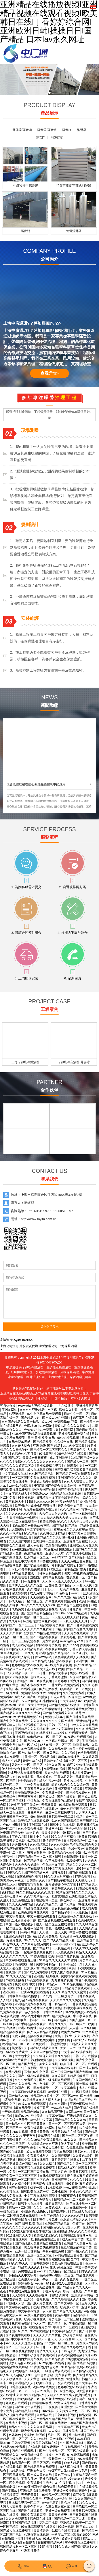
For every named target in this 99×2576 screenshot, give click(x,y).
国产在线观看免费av (37, 2327)
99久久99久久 (19, 2263)
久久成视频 (82, 2036)
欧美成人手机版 (29, 2279)
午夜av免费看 (66, 1501)
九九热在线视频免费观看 (40, 1509)
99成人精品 (58, 1697)
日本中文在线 (39, 1836)
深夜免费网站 (73, 2335)
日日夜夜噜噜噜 (17, 1577)
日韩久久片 (83, 2151)
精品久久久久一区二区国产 (67, 2024)
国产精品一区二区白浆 (70, 2518)
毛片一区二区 (57, 2435)
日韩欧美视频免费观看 (16, 1489)
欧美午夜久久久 (62, 1888)
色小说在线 (32, 2012)
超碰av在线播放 (69, 1757)
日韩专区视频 (21, 2443)
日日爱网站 (35, 1812)
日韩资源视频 (30, 1581)
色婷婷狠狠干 (82, 2315)
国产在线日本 (11, 1988)
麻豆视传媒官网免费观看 (40, 1621)
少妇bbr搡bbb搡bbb (35, 2211)
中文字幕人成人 (17, 1493)
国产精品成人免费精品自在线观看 (38, 2243)
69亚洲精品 (17, 1414)
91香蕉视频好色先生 (44, 2367)
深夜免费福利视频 (29, 1876)
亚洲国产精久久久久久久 (75, 1477)
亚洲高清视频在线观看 (34, 1912)
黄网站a (41, 1964)
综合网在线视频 (41, 2518)
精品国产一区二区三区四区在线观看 (37, 2463)
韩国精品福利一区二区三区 (19, 2546)
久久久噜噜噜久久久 (65, 2299)
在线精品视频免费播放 (44, 2447)
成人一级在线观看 (13, 1812)
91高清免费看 (10, 1653)
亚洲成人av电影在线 (58, 2498)
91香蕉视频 (38, 1956)
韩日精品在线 (58, 2004)
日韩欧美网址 (60, 2211)
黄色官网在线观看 (34, 1749)
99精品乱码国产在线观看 (26, 1868)
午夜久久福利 (9, 1605)
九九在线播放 (64, 1406)
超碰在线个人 (32, 1769)
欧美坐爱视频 (45, 2287)
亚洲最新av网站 (82, 2295)
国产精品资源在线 (81, 1769)
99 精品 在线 (71, 1832)
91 (85, 1852)
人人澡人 (54, 2431)
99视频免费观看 (77, 2359)
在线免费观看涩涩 (52, 2175)
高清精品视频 (34, 1553)
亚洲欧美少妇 (15, 1936)
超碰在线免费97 (11, 2068)
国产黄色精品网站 (37, 1872)
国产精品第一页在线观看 (73, 1473)
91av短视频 (20, 2131)
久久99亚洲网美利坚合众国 (37, 2486)
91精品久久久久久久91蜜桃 (58, 1960)
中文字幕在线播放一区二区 (61, 1741)
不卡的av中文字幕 (37, 2072)
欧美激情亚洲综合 (27, 1792)
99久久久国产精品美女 (70, 1597)
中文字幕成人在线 (14, 1473)
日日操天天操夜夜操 (14, 1677)
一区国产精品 (9, 2526)
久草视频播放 (55, 1860)
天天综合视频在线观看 (49, 2183)
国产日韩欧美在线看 (80, 1717)
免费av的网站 (11, 2498)
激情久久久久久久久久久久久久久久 (40, 1461)
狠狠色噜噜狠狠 (53, 2379)
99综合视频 (66, 2526)
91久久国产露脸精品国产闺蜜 (72, 1820)
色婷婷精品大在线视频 (28, 1665)
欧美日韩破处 (88, 1601)
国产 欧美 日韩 (47, 2391)
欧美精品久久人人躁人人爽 (42, 2100)
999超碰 (72, 2183)
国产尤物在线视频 (62, 2439)
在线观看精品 (88, 2486)
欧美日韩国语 (88, 1836)
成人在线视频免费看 (53, 2028)
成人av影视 (35, 1545)
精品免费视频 (61, 2016)
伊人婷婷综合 (11, 1769)
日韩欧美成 (70, 2431)
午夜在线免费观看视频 (24, 2291)
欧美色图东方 (34, 2506)
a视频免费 (55, 2187)
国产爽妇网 (90, 1681)
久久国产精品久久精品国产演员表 (50, 2419)
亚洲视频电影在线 (76, 1541)
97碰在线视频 (10, 2016)
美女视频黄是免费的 (65, 1908)
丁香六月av (29, 2478)
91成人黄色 (51, 2538)
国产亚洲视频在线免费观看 (57, 1920)
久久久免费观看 (17, 2518)
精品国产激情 (30, 2112)
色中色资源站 (44, 2375)
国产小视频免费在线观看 (17, 2415)
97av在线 (49, 2267)
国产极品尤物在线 (37, 1565)
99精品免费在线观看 (76, 1988)
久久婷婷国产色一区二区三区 (76, 2411)
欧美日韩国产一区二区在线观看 (28, 2088)
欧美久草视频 (70, 1589)
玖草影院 (84, 2048)
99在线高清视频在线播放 (38, 2526)
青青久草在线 (32, 1761)
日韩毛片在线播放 (31, 2203)
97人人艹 (39, 2323)
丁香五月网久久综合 (38, 1788)
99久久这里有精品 (64, 1836)
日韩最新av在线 (41, 2403)
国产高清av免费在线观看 (59, 2399)
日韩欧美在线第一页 (35, 2191)
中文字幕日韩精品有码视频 (28, 2092)
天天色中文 (23, 2056)
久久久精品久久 (47, 1904)
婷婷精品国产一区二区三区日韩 (40, 1856)
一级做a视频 (10, 2112)
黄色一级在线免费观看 (61, 1928)
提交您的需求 (49, 1326)
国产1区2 (14, 1457)
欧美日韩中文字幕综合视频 (74, 2008)
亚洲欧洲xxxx (39, 1493)
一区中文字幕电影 (64, 2088)
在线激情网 (72, 1856)
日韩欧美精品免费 (49, 1573)
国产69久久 (20, 2331)
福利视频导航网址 (64, 1565)
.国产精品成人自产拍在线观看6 (52, 1661)
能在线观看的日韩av (32, 1725)
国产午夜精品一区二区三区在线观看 (64, 2451)
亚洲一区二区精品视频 (40, 1757)
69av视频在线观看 (52, 2363)
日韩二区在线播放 (85, 2056)
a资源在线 (70, 2100)
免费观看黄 (63, 2375)
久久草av (15, 1621)
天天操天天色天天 (45, 2339)
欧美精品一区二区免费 (76, 1689)
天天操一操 (31, 1988)
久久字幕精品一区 (37, 1896)
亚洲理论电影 (27, 2147)
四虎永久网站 (18, 1597)
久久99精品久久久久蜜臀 (69, 1992)
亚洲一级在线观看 (58, 2510)
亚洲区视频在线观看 (69, 1788)
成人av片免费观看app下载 (59, 1422)
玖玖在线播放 (9, 2514)
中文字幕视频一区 (39, 1529)
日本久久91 (29, 1653)
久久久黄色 (32, 2379)
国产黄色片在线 (11, 1940)
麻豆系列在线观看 (85, 1418)
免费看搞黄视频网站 (14, 2367)
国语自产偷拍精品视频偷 (47, 1577)
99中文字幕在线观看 (60, 1868)
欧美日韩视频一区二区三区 (31, 1617)
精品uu (54, 1964)
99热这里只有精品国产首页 (68, 1569)
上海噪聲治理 (67, 1346)
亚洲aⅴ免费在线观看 (35, 1992)
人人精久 (6, 2000)
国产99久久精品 (20, 2084)
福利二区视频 (49, 2522)
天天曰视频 (17, 1529)
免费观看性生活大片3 (42, 2482)
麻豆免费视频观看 (85, 2494)
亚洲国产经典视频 (46, 1976)
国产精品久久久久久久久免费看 (31, 1629)
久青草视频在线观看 (80, 2147)
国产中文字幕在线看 (14, 1721)
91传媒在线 (59, 1896)
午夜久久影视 (11, 2327)
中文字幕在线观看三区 (21, 1960)
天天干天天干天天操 (32, 1705)
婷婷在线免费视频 (49, 1645)
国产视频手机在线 (18, 2335)
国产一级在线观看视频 (34, 2076)
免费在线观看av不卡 (32, 2271)
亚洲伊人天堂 (55, 1553)
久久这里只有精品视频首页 (70, 2076)
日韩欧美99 (90, 1705)
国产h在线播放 (37, 1697)
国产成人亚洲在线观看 (34, 1888)
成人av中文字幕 (73, 2239)
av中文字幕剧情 (62, 1729)
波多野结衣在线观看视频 (25, 1773)
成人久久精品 (11, 1761)
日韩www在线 (43, 1657)
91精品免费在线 (23, 1573)
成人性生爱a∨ (82, 1773)
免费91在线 (50, 1641)
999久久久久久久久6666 (38, 1605)
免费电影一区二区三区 (64, 2319)
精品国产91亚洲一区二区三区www (54, 2096)
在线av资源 (14, 2072)
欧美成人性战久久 (46, 2235)
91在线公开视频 (87, 1888)
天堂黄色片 (78, 1449)
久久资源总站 (70, 2279)
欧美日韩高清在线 (45, 2443)
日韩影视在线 (86, 1996)
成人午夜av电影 (50, 1780)
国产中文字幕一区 (67, 2303)
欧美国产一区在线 (66, 2327)
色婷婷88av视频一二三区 (56, 2275)
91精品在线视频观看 (65, 2530)
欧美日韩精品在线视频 (67, 2131)
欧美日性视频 (73, 2291)
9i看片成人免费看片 (38, 2199)
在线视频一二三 (47, 1900)
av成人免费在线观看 (38, 2315)
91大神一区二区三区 (60, 2343)
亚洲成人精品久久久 (74, 2219)
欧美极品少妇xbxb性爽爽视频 (35, 1505)
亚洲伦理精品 (49, 2478)
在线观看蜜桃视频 (70, 2355)
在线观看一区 (76, 1577)
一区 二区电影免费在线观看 (19, 2215)
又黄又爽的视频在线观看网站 (32, 2036)
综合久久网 (53, 1765)
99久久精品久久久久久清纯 (35, 1892)
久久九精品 (47, 2163)
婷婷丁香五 (41, 2108)
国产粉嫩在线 (49, 1689)
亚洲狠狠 (67, 2407)
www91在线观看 (20, 1485)
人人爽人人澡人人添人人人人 (62, 1581)
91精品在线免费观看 (50, 1625)
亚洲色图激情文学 (82, 2104)
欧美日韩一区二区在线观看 (79, 2064)
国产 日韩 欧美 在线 (29, 2223)
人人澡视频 (80, 1912)
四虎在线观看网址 (24, 2451)
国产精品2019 (19, 2096)
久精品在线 (44, 2415)
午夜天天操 (50, 2279)
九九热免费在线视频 (35, 1784)
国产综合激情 (11, 1709)
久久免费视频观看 (77, 1633)
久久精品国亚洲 (53, 2112)
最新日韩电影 (55, 2203)
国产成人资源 (50, 1988)
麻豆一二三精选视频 (59, 1812)
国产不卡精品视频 (70, 1489)
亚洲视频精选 (24, 1733)
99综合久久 (69, 2351)
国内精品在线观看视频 (66, 1493)
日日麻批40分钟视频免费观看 (26, 1569)
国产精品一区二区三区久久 (49, 1449)
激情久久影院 (69, 1410)
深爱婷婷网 (20, 1593)
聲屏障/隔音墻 (22, 130)
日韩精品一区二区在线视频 (34, 1681)
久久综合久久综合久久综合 (52, 2056)
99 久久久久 (33, 1940)
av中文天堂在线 (44, 1669)
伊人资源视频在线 (21, 2287)
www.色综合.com (72, 1641)
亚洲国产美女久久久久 (67, 2179)
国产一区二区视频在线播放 (49, 2423)
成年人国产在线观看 (65, 1972)
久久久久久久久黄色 (47, 2335)
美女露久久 (20, 2048)
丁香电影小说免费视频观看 (37, 2355)
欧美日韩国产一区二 (14, 1816)
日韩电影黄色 (9, 1685)
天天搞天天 (41, 2530)
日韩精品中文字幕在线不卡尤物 (58, 1497)
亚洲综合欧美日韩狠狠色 (70, 2490)
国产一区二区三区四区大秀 (67, 2124)
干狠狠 (38, 1485)
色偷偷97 (31, 1429)
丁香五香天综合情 (82, 1649)
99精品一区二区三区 (56, 2494)
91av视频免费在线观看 (81, 2012)
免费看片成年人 (38, 2155)
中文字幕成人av (71, 1701)
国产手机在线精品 (86, 2108)
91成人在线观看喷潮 (32, 2104)
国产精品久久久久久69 (71, 2120)
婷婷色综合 (25, 2283)
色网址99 (31, 1425)
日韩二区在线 (58, 1725)
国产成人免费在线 (36, 1972)
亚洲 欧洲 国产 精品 (47, 1445)
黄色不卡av (63, 2475)
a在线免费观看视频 (59, 1665)
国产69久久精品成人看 (59, 1940)
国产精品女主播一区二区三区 (77, 2163)
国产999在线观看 (12, 2151)
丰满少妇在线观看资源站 (70, 1733)
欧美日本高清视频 (46, 2307)
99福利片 (54, 1693)
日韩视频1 (58, 1872)
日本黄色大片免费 (46, 2219)
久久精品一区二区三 (63, 2271)
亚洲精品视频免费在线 (74, 1433)
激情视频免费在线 (30, 1717)
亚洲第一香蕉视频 (37, 2299)
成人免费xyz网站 (42, 1593)
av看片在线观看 (37, 2000)
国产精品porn (89, 2096)
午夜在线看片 (21, 2219)
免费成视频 (59, 2191)
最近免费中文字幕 (71, 1505)
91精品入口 (53, 1984)
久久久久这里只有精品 (28, 2343)
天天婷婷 (18, 2295)
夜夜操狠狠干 (37, 1852)
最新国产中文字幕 (61, 2459)
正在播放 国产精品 (58, 1585)
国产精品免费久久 (79, 1792)
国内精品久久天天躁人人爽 (62, 2227)
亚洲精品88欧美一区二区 (77, 2522)
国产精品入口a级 (27, 2411)
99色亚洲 (81, 1613)
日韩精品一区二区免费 (70, 2199)
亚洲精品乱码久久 (80, 2116)
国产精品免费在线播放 (64, 1705)
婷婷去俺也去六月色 (25, 1832)
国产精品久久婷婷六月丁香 (73, 2347)
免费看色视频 (21, 2323)
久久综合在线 (64, 1441)
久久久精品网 (70, 1509)
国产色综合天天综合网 (61, 1485)
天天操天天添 (84, 1880)
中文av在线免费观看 (41, 1916)
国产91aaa (70, 1645)
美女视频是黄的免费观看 (41, 2247)
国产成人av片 (86, 2526)
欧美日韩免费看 (71, 1609)
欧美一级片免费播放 (83, 1749)
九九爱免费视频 (62, 1980)
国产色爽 (60, 2020)
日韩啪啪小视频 (66, 2415)
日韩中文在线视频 (63, 1824)
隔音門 (40, 137)
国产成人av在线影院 (56, 1418)
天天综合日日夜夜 (35, 1457)
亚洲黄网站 (10, 1410)
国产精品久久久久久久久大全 (20, 1713)
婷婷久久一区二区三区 (28, 1765)
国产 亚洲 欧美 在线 (41, 1437)
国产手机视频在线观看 (31, 2024)
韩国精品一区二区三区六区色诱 (28, 2179)
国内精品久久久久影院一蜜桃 (54, 1537)
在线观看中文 (73, 1465)
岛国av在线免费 (44, 2387)
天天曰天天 (20, 1844)
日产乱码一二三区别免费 (57, 1996)
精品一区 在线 (28, 1745)
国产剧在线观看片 (31, 2510)
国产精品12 (41, 1948)
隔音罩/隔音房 (47, 130)
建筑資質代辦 (29, 1346)
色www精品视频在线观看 (35, 1406)
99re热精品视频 (68, 1437)
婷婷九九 (33, 1800)
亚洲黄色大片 (36, 2471)
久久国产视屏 (61, 2155)
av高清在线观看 (38, 1980)
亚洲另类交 (67, 2391)
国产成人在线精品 (85, 2040)
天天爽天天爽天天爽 (73, 1621)
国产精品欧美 (43, 1441)
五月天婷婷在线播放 (65, 2159)
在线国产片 (14, 1972)
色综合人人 (38, 1677)
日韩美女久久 (36, 1880)
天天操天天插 (40, 2131)
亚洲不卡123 (54, 1828)
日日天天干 (51, 1589)
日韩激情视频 (57, 2044)
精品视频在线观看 (54, 1968)
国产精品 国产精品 (65, 1525)
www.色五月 (50, 2502)
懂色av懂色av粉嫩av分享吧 (31, 1525)
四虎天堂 (75, 1697)
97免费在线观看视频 (78, 1737)
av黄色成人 (53, 2207)
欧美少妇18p (88, 2187)
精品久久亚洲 (67, 2127)
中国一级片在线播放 (20, 1924)
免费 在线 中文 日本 (29, 1984)
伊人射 (47, 2311)
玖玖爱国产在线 (44, 1489)
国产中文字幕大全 (17, 2339)
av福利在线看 (58, 2092)
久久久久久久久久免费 (66, 2000)
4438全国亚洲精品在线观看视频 (34, 1433)
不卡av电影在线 (76, 1828)
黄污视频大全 (15, 1501)
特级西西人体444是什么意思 (68, 2471)
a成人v (20, 1697)
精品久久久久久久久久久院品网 (31, 2427)
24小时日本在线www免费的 (19, 1517)
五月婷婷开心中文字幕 (61, 1884)
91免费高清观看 (78, 2455)
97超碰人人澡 (15, 2303)
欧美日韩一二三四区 (47, 1541)
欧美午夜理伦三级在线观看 (55, 2383)
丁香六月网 (20, 1836)
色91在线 (8, 1892)
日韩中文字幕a (52, 2012)
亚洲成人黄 (32, 1968)
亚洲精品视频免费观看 (36, 2490)
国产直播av (10, 2490)
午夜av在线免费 (53, 2251)
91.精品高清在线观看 (45, 2239)
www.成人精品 (61, 2108)
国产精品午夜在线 (60, 1880)
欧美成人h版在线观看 (21, 2542)
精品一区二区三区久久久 (26, 2207)
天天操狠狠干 (58, 2514)
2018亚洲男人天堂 (19, 2235)
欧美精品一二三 (35, 2459)
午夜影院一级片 (36, 2068)
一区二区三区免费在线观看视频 (34, 1477)
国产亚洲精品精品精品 (37, 1613)
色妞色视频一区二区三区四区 (53, 2084)
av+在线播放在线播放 (27, 1549)
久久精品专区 (21, 2183)
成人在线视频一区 (76, 2207)
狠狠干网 (64, 2040)
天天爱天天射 (30, 2494)
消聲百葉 (57, 137)
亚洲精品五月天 (87, 1406)
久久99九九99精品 (53, 1533)
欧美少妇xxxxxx (71, 2478)
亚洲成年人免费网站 (78, 2243)
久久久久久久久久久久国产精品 (52, 1721)
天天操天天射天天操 (65, 1617)
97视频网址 (47, 1453)
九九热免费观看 (74, 1445)
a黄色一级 (42, 2283)
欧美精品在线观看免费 (34, 1820)
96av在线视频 (40, 2331)
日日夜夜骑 (50, 2407)
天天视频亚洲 (61, 1948)
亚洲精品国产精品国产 (55, 1653)
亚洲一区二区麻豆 (40, 2255)
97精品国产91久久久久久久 (75, 1892)
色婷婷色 (15, 2435)
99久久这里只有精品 (58, 1876)
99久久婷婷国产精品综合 (77, 1808)
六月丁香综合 (50, 2215)
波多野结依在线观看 (23, 2363)
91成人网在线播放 (71, 2467)
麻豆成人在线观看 (84, 2211)
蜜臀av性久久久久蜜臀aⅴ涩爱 (74, 1529)
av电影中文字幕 (41, 2120)
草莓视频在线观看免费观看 (37, 2167)
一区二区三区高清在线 (24, 1641)
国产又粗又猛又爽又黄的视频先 (76, 1469)
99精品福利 (44, 1733)
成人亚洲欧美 (59, 1457)
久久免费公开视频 (31, 1828)
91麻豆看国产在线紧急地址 (42, 1709)
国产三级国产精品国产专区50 (72, 2072)
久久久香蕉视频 (37, 2295)
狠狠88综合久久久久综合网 (70, 1784)
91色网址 (46, 1425)
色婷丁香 (79, 2223)
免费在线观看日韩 (82, 1673)
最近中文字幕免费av (50, 2116)
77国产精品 (29, 1701)
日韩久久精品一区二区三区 (25, 1601)
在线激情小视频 (13, 2538)
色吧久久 (6, 2371)
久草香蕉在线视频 (37, 2534)
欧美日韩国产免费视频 (64, 1956)
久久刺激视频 (64, 2060)
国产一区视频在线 (82, 1513)
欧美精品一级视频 (27, 2371)
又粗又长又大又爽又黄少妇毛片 (69, 2395)
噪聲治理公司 (48, 1346)
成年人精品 (68, 1904)
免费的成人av (55, 1717)
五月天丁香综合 (28, 1804)
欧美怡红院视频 (35, 2435)
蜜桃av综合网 (34, 1928)
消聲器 (81, 130)
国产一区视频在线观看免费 (34, 1952)
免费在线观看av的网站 (40, 2127)
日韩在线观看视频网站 (77, 2235)
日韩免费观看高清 (34, 2514)
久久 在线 (34, 1589)
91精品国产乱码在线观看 (78, 2367)
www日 (76, 1593)
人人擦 (74, 2028)
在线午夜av (76, 1848)
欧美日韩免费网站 (85, 2510)
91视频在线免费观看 (73, 1804)
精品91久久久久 (29, 2267)
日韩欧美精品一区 (27, 2399)
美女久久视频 (49, 2064)
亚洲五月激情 (30, 2550)
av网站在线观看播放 (69, 2255)
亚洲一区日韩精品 (28, 2251)
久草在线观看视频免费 (61, 1601)
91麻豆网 (34, 1840)
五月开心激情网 (11, 1896)
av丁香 (87, 2159)
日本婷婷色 (44, 1776)
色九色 (19, 2000)
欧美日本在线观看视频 (21, 1689)
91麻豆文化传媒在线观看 (80, 1765)
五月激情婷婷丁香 (24, 1920)
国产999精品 (83, 1665)
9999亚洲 (15, 1509)
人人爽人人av (85, 1812)
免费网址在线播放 (34, 1693)
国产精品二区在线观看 (73, 1605)
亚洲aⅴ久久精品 (80, 2191)
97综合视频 (83, 1876)
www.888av (8, 1717)
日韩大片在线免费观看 (64, 1685)
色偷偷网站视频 (57, 1545)
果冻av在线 (69, 2502)
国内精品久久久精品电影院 (25, 1649)
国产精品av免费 (83, 2371)
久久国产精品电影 (42, 1473)
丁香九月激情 (58, 1677)
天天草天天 (49, 1804)
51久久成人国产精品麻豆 (72, 2546)
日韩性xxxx (8, 1884)
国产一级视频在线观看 (55, 2080)
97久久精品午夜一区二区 (23, 1673)
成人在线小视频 (23, 1645)
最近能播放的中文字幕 (77, 2247)
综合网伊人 (68, 1900)
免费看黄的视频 (55, 1769)
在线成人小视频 (17, 2423)
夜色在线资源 (63, 2151)
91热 (12, 1804)
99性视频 (46, 2546)
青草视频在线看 (49, 2135)
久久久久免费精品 (21, 1904)
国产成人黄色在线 (40, 2475)
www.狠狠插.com (63, 1944)
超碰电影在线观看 (57, 1773)
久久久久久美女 (11, 1633)
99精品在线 (17, 2471)
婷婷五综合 (65, 2267)
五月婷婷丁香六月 (67, 1681)
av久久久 (71, 2139)
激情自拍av (8, 1753)
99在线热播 (38, 1816)
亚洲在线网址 (27, 2028)
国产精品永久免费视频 (43, 1936)
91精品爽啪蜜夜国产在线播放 (20, 1848)
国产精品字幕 (61, 1912)
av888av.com (64, 1613)
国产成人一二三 (78, 1461)
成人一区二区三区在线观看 (55, 1924)
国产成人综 (47, 1796)
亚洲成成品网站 (65, 2403)
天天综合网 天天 (71, 2339)
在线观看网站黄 (56, 1649)
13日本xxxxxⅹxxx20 (41, 1501)
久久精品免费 (58, 1749)
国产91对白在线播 (28, 2407)
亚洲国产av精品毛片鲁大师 (43, 1633)
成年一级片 (38, 2187)
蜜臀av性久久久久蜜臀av (72, 1425)
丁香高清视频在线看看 (16, 2108)
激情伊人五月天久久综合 (26, 1585)
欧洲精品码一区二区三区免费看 (24, 2044)
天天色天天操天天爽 (53, 1932)
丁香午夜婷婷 (40, 2263)
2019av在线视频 (55, 1848)
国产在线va (32, 1741)
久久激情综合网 (41, 1597)
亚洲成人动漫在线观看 (46, 1481)
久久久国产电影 (20, 1541)
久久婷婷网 (90, 1757)
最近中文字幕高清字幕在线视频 (37, 1561)
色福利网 (67, 1429)
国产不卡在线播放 (34, 1685)
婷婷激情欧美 (27, 1780)
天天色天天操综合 (27, 1864)
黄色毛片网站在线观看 (67, 2263)
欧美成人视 (8, 2167)
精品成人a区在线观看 (73, 2167)
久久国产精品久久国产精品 (21, 1422)
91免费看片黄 (49, 1429)
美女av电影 (8, 2267)
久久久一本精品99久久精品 (19, 1533)
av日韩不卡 (44, 2347)
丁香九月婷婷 (64, 1776)
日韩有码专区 (27, 1932)
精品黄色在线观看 (37, 1908)
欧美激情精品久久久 (54, 1521)
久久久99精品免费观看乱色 (43, 2139)
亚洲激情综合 (48, 1701)
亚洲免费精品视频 (49, 1465)
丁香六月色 (59, 2171)
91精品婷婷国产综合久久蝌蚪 (75, 1629)
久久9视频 (68, 1753)
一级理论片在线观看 (56, 2371)
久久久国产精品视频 (44, 2052)
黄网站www (74, 2112)
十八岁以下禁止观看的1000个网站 (75, 2534)
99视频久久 (14, 1872)
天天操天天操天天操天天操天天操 (64, 1517)
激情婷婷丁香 (52, 1840)
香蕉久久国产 (32, 2498)
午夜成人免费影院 (52, 2147)
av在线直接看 (15, 1980)
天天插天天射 (51, 1832)
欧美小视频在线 (35, 2319)
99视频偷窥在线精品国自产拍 (59, 2259)
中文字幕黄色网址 (18, 2307)
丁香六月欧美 (52, 2291)
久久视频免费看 (74, 1693)
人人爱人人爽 (83, 1585)
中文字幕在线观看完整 (40, 2195)
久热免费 (18, 1609)
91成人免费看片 (11, 1757)
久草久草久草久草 (58, 2506)
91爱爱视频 (74, 1860)
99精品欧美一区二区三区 (44, 1737)
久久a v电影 (39, 2439)
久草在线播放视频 (79, 1553)
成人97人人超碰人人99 (16, 2375)
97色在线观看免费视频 (79, 1709)
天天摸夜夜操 (27, 1796)
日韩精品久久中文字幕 (21, 2275)
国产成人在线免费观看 (16, 2530)
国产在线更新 (18, 2187)
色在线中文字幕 (53, 1864)
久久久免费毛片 (26, 2080)
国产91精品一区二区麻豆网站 (38, 1753)
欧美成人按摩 (70, 2307)
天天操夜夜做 (64, 1952)
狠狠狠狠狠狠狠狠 (31, 1884)
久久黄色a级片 (83, 2155)
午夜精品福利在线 (74, 2447)
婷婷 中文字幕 (55, 2455)
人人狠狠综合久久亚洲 (43, 2143)
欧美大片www (71, 2032)
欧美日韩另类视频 (13, 1840)
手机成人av (34, 2538)
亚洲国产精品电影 (57, 2223)
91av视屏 (48, 2411)
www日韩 (70, 2187)
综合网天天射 (67, 2486)
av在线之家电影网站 (35, 2016)
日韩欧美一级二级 (61, 1816)
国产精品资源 (55, 2359)
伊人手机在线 (70, 2143)
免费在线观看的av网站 (58, 1800)
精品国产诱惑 (27, 2064)
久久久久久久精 (73, 2215)
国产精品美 (86, 1485)
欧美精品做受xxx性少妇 (65, 1852)
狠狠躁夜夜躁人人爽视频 (72, 1657)
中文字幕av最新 (29, 2311)
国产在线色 (23, 1948)
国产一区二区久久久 (20, 2347)
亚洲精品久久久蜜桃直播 (32, 1729)
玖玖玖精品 (81, 1745)
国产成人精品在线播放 (43, 2032)
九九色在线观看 (23, 1900)
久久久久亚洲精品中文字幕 (39, 1410)
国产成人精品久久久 (44, 2048)
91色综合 (62, 1593)
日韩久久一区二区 (76, 1414)
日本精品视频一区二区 (24, 2502)
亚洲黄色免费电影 (43, 2040)
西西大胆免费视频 (31, 2359)
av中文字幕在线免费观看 (44, 1414)
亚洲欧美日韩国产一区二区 (33, 2020)
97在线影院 (26, 1776)
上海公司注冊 (9, 1346)
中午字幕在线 (83, 2016)
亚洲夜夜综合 (67, 2195)
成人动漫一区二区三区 (56, 1745)
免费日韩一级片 (53, 1792)
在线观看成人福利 (18, 1657)
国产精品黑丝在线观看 (40, 2467)
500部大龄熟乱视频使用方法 (32, 2231)
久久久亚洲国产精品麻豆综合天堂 (74, 1844)
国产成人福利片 (17, 1808)
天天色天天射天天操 (53, 1513)
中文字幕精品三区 (67, 2427)
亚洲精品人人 (24, 2383)
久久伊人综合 (21, 1445)
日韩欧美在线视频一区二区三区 (66, 1761)
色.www (90, 2263)
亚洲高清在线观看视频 (43, 1609)
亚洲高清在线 (38, 1824)
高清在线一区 (24, 1964)
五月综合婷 (8, 1406)
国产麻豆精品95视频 (81, 2363)
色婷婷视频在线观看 (72, 2387)
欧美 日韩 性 (64, 2036)
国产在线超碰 (66, 1796)
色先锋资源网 (87, 1753)
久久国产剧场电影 (73, 2443)
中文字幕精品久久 (64, 2331)
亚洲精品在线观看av (44, 1808)
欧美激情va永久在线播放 (75, 1916)
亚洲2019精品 (73, 1780)
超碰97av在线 (25, 2116)
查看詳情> (49, 373)
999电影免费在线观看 (72, 1453)
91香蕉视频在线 (20, 2387)
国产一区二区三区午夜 (78, 2135)
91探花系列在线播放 (58, 1549)
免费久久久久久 (47, 2351)
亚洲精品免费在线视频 (31, 2004)
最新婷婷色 (68, 1637)
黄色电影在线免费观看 (81, 2542)
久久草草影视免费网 (35, 1944)
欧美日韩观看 (79, 2171)
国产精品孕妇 (34, 1860)
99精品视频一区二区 (83, 2323)
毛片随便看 (77, 2435)
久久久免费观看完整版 (77, 1561)
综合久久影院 (58, 2104)
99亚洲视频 (26, 1497)
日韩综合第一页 (72, 1964)
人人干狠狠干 (27, 2259)
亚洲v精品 (83, 1721)
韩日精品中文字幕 (55, 1673)
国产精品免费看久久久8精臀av (64, 1713)
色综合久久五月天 (24, 1453)
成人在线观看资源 (40, 1469)
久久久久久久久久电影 (21, 1513)
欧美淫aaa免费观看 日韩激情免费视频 (26, 2060)
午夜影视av (67, 2482)
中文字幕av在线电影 (63, 2068)
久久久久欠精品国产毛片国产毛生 (29, 2008)
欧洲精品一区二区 (37, 1557)
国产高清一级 (58, 2323)
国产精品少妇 (30, 1418)
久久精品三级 (39, 1844)
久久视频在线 (9, 2191)
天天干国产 (68, 2048)
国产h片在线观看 (80, 1872)
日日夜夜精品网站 (50, 2542)
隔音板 (67, 130)
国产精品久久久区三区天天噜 (26, 2124)
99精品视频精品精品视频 (80, 1984)
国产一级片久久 (78, 2251)
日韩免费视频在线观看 (34, 2159)
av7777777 (59, 1557)
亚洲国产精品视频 (24, 2522)
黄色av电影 (63, 2315)
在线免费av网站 (20, 1441)
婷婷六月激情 (71, 2538)
